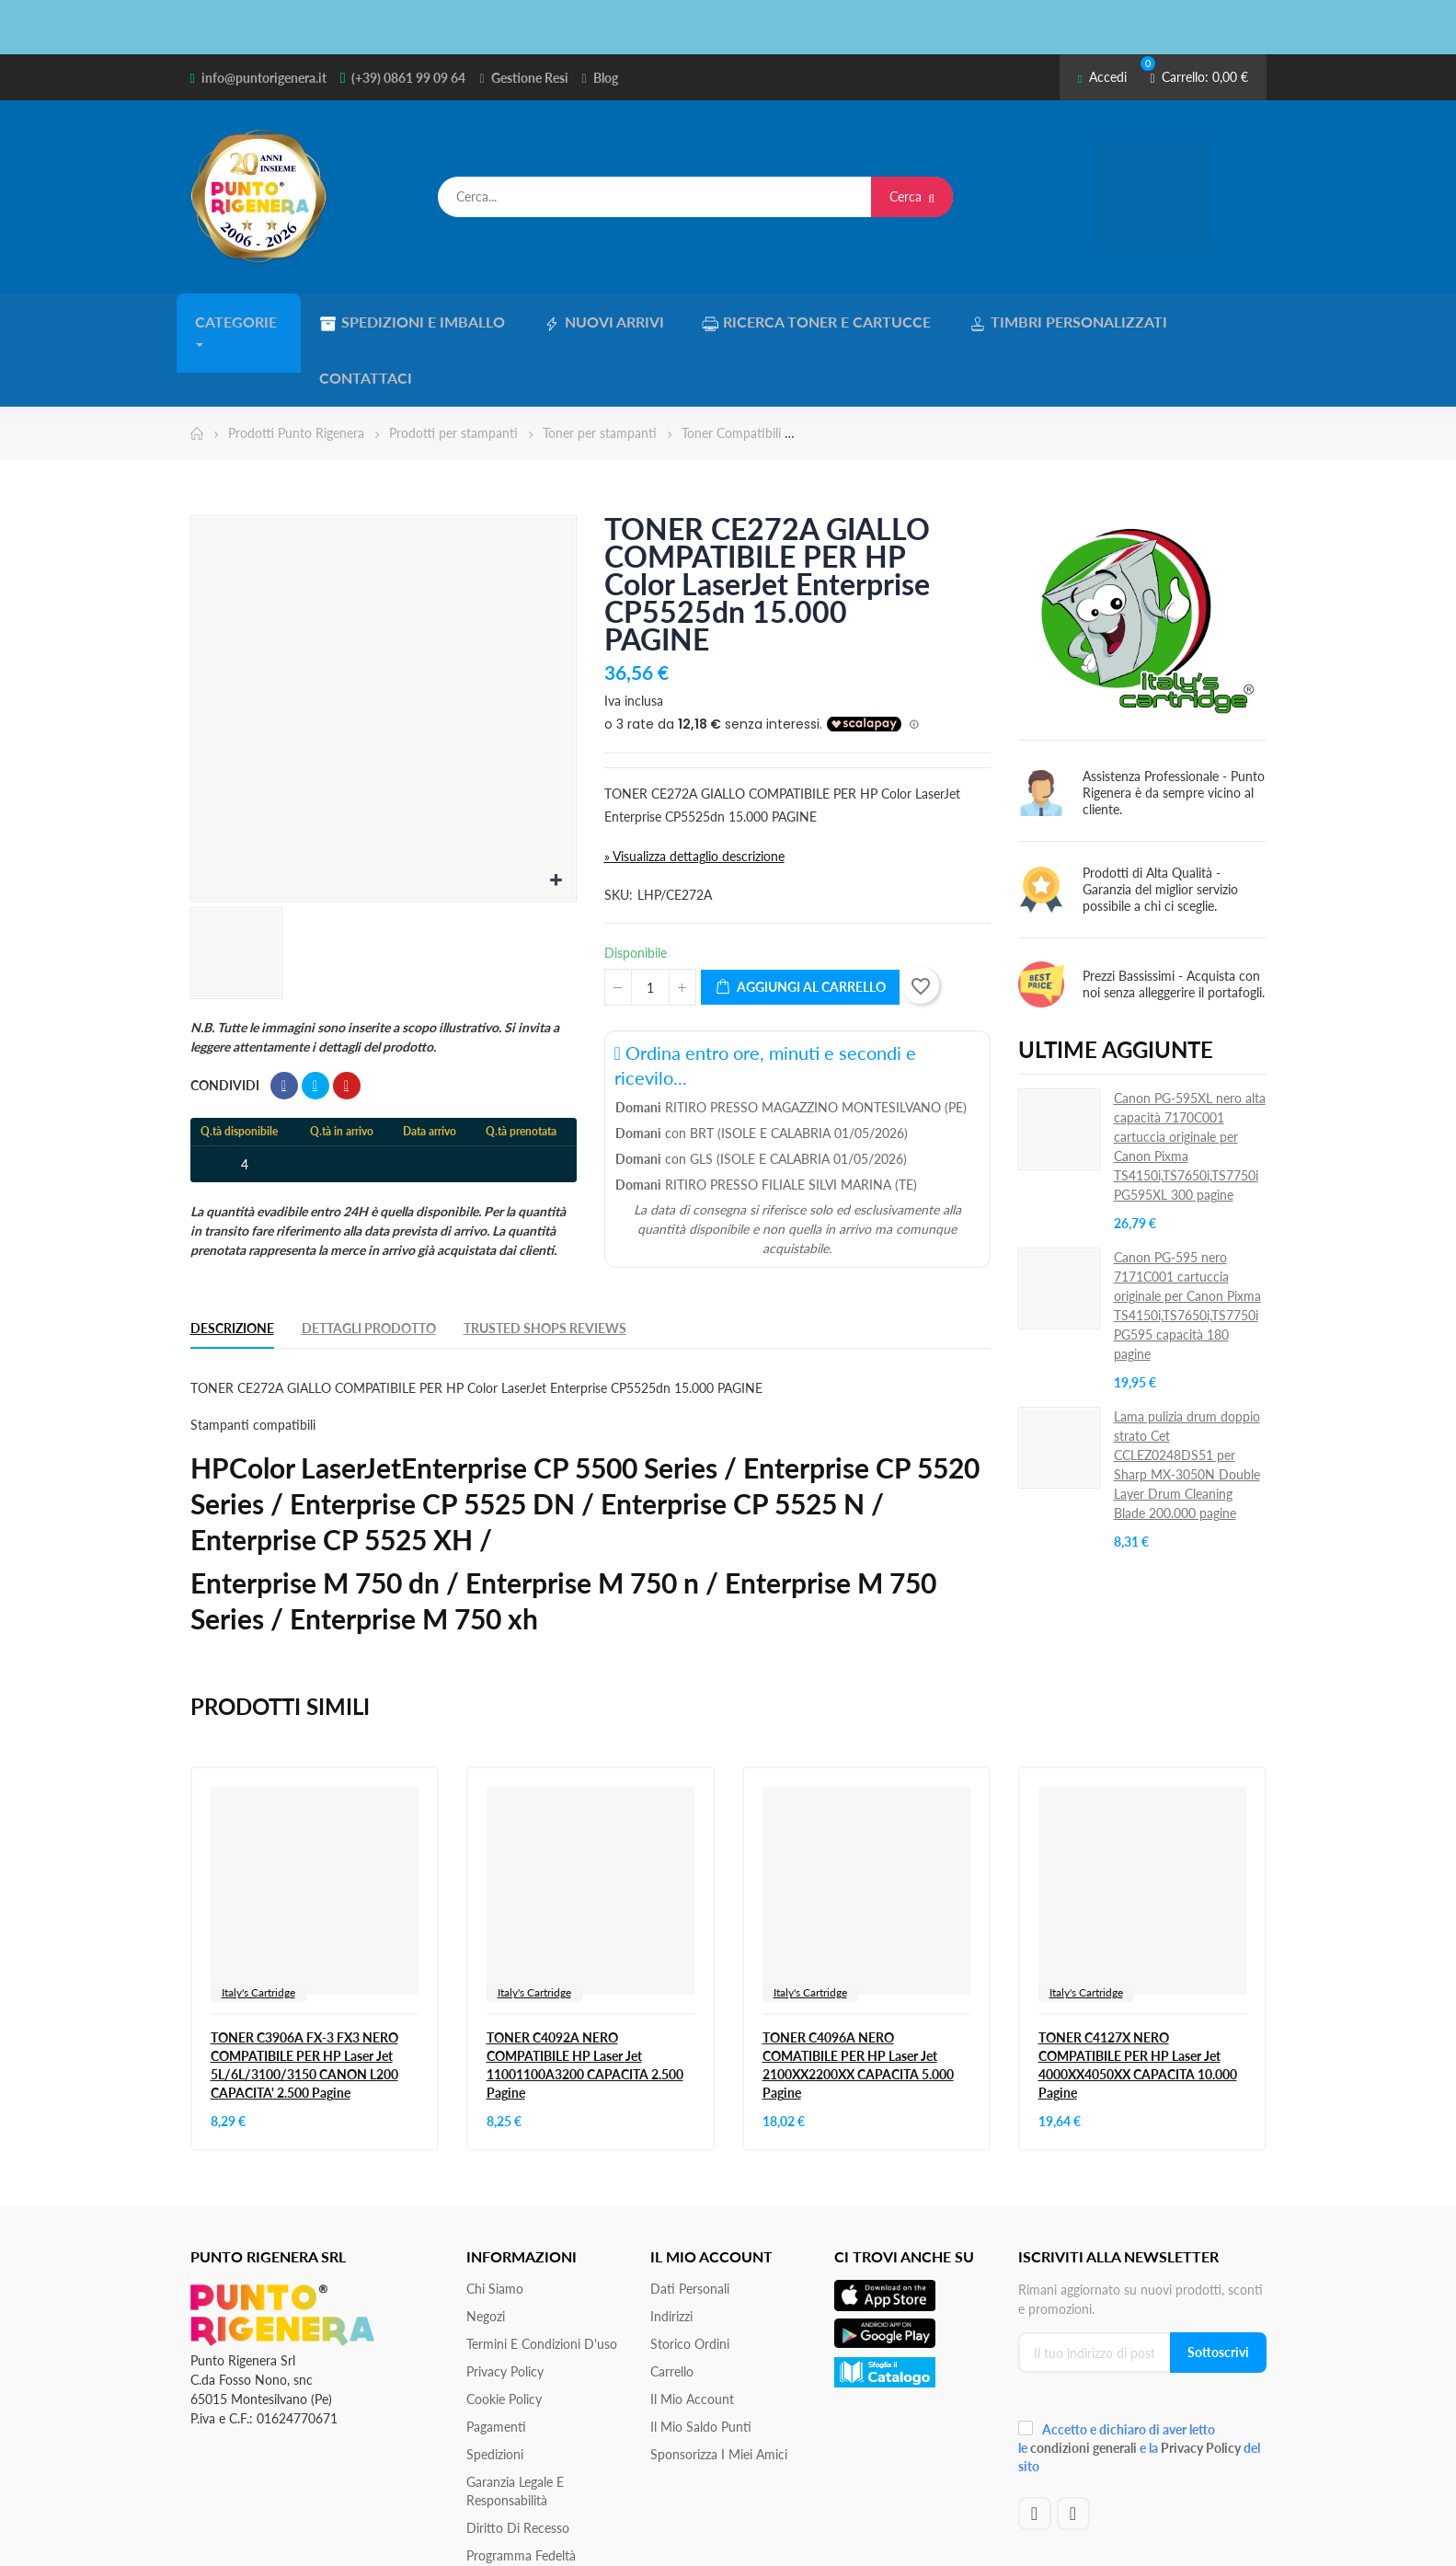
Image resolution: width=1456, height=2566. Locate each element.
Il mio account (692, 2336)
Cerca (911, 196)
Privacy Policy (505, 2309)
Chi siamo (494, 2226)
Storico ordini (689, 2281)
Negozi (485, 2253)
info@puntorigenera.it (264, 78)
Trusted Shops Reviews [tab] (545, 1265)
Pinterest (347, 1023)
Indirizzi (671, 2253)
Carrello (672, 2309)
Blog (605, 78)
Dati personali (689, 2226)
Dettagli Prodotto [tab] (369, 1265)
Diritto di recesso (517, 2465)
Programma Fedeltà (521, 2493)
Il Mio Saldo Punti (700, 2364)
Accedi (1102, 77)
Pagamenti (496, 2364)
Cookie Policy (504, 2336)
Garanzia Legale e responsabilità (515, 2428)
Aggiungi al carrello (800, 925)
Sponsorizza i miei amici (718, 2391)
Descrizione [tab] (232, 1265)
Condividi (284, 1023)
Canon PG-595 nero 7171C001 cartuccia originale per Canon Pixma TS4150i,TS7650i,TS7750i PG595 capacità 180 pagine (1187, 1243)
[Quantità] (650, 924)
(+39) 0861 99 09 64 (408, 78)
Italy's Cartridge (258, 1930)
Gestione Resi (529, 78)
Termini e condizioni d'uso (541, 2281)
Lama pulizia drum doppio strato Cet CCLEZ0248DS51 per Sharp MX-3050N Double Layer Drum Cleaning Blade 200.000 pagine (1187, 1402)
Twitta (315, 1023)
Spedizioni (494, 2391)
